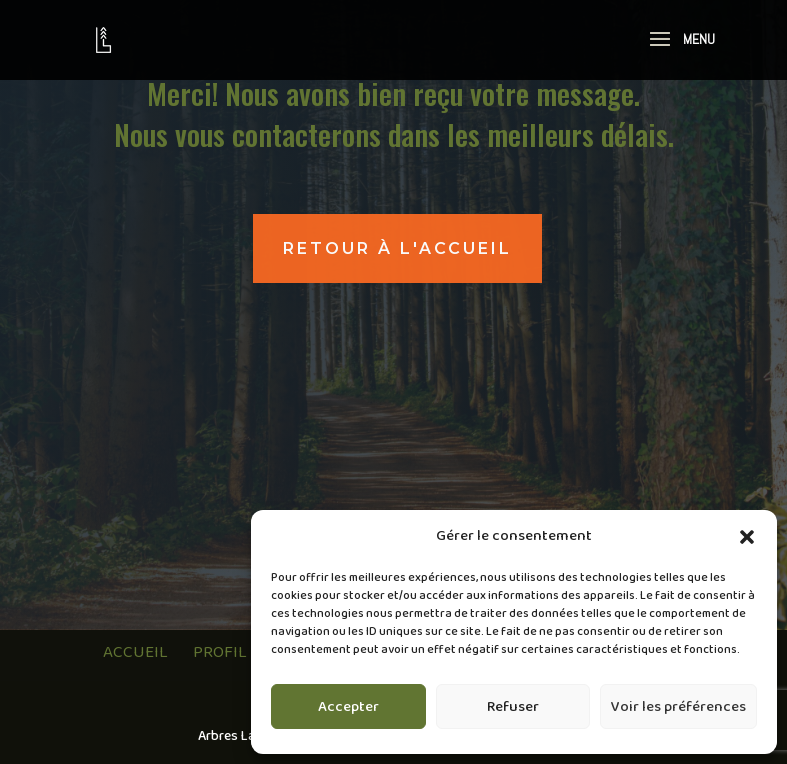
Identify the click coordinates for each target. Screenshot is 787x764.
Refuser (513, 707)
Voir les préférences (678, 707)
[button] (747, 537)
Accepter (348, 707)
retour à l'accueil (397, 248)
